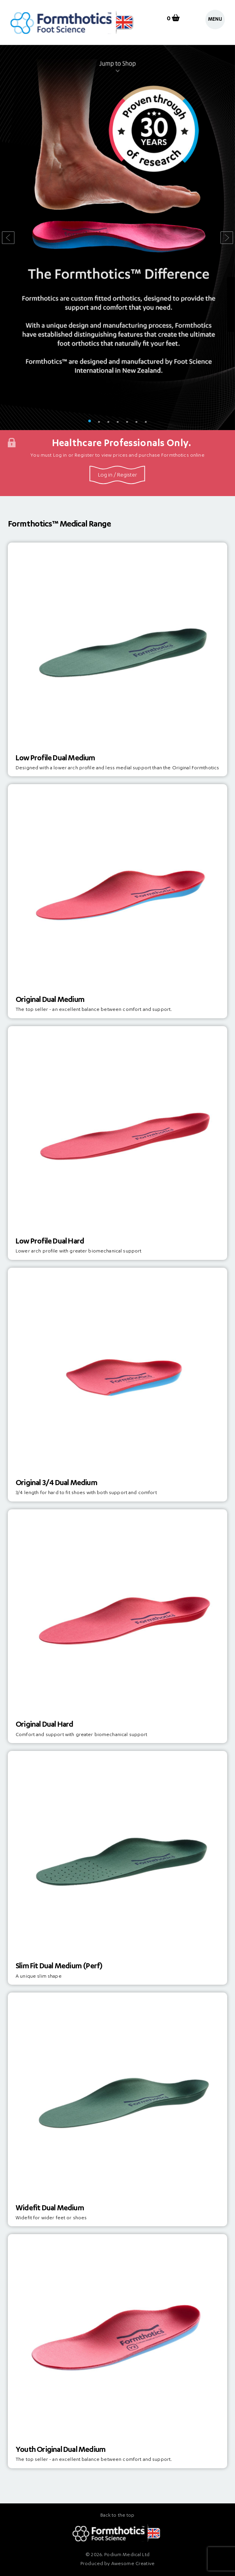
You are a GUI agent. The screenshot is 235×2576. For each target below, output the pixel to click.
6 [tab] (136, 422)
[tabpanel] (117, 237)
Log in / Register (117, 475)
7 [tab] (146, 422)
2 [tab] (99, 422)
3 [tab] (108, 422)
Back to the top (117, 2515)
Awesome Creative (133, 2564)
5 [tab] (127, 422)
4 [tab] (117, 422)
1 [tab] (89, 422)
